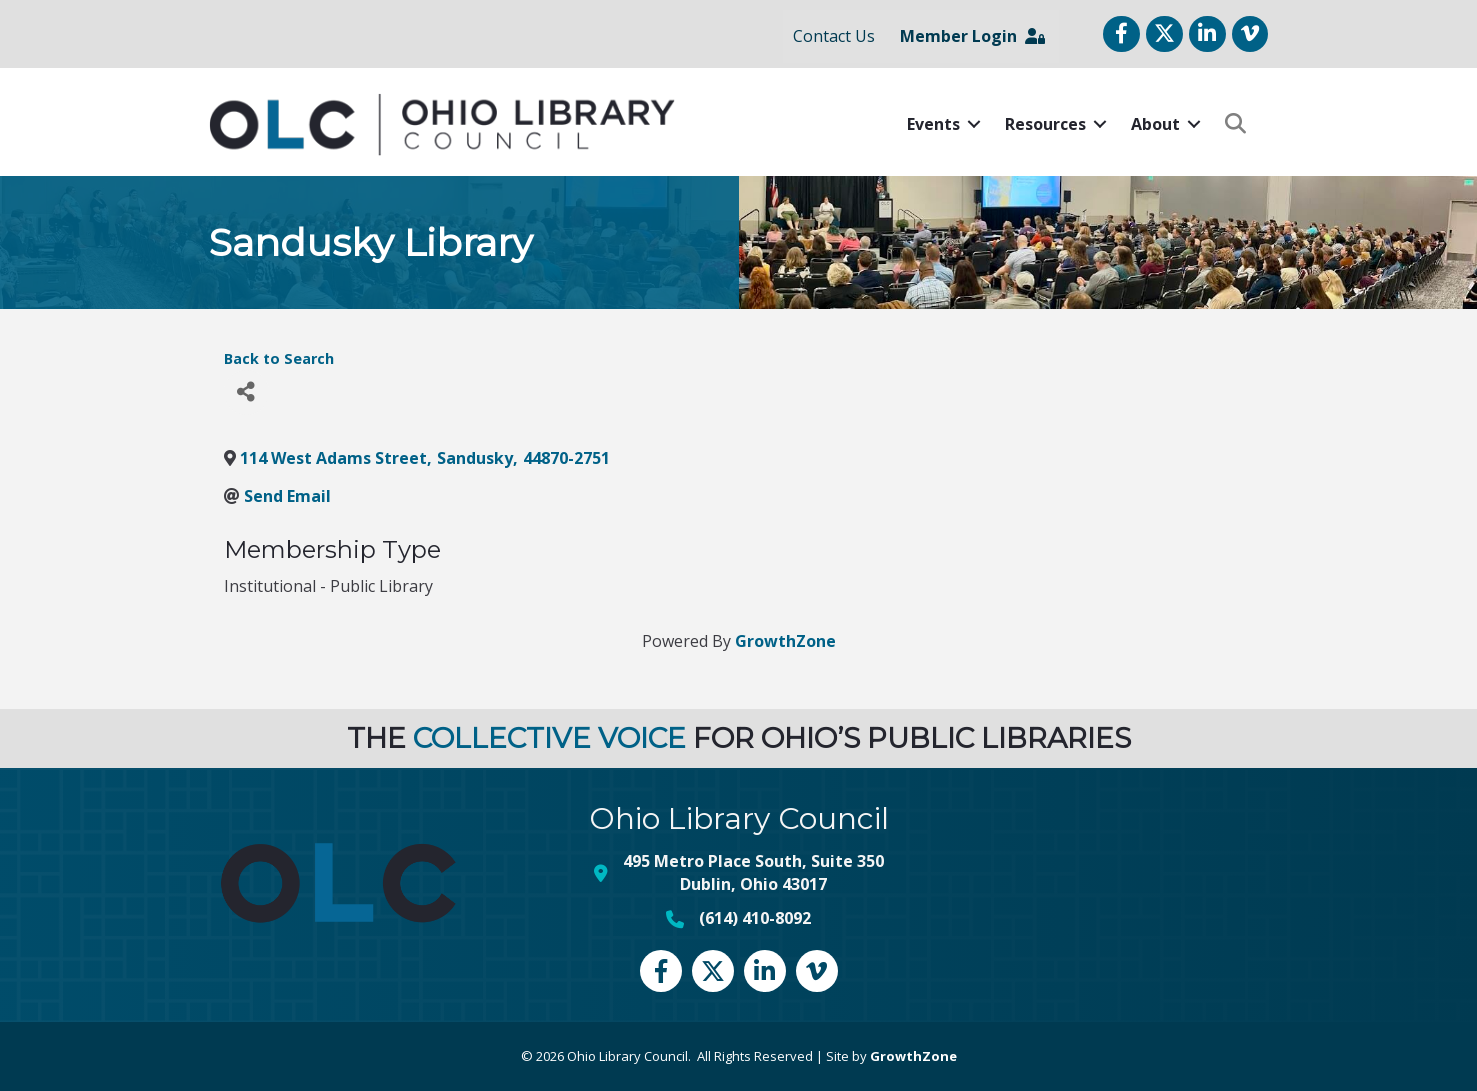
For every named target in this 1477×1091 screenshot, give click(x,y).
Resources (1045, 124)
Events (933, 124)
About (1155, 124)
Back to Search (279, 358)
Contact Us (834, 36)
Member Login (972, 36)
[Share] (246, 392)
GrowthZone (785, 641)
